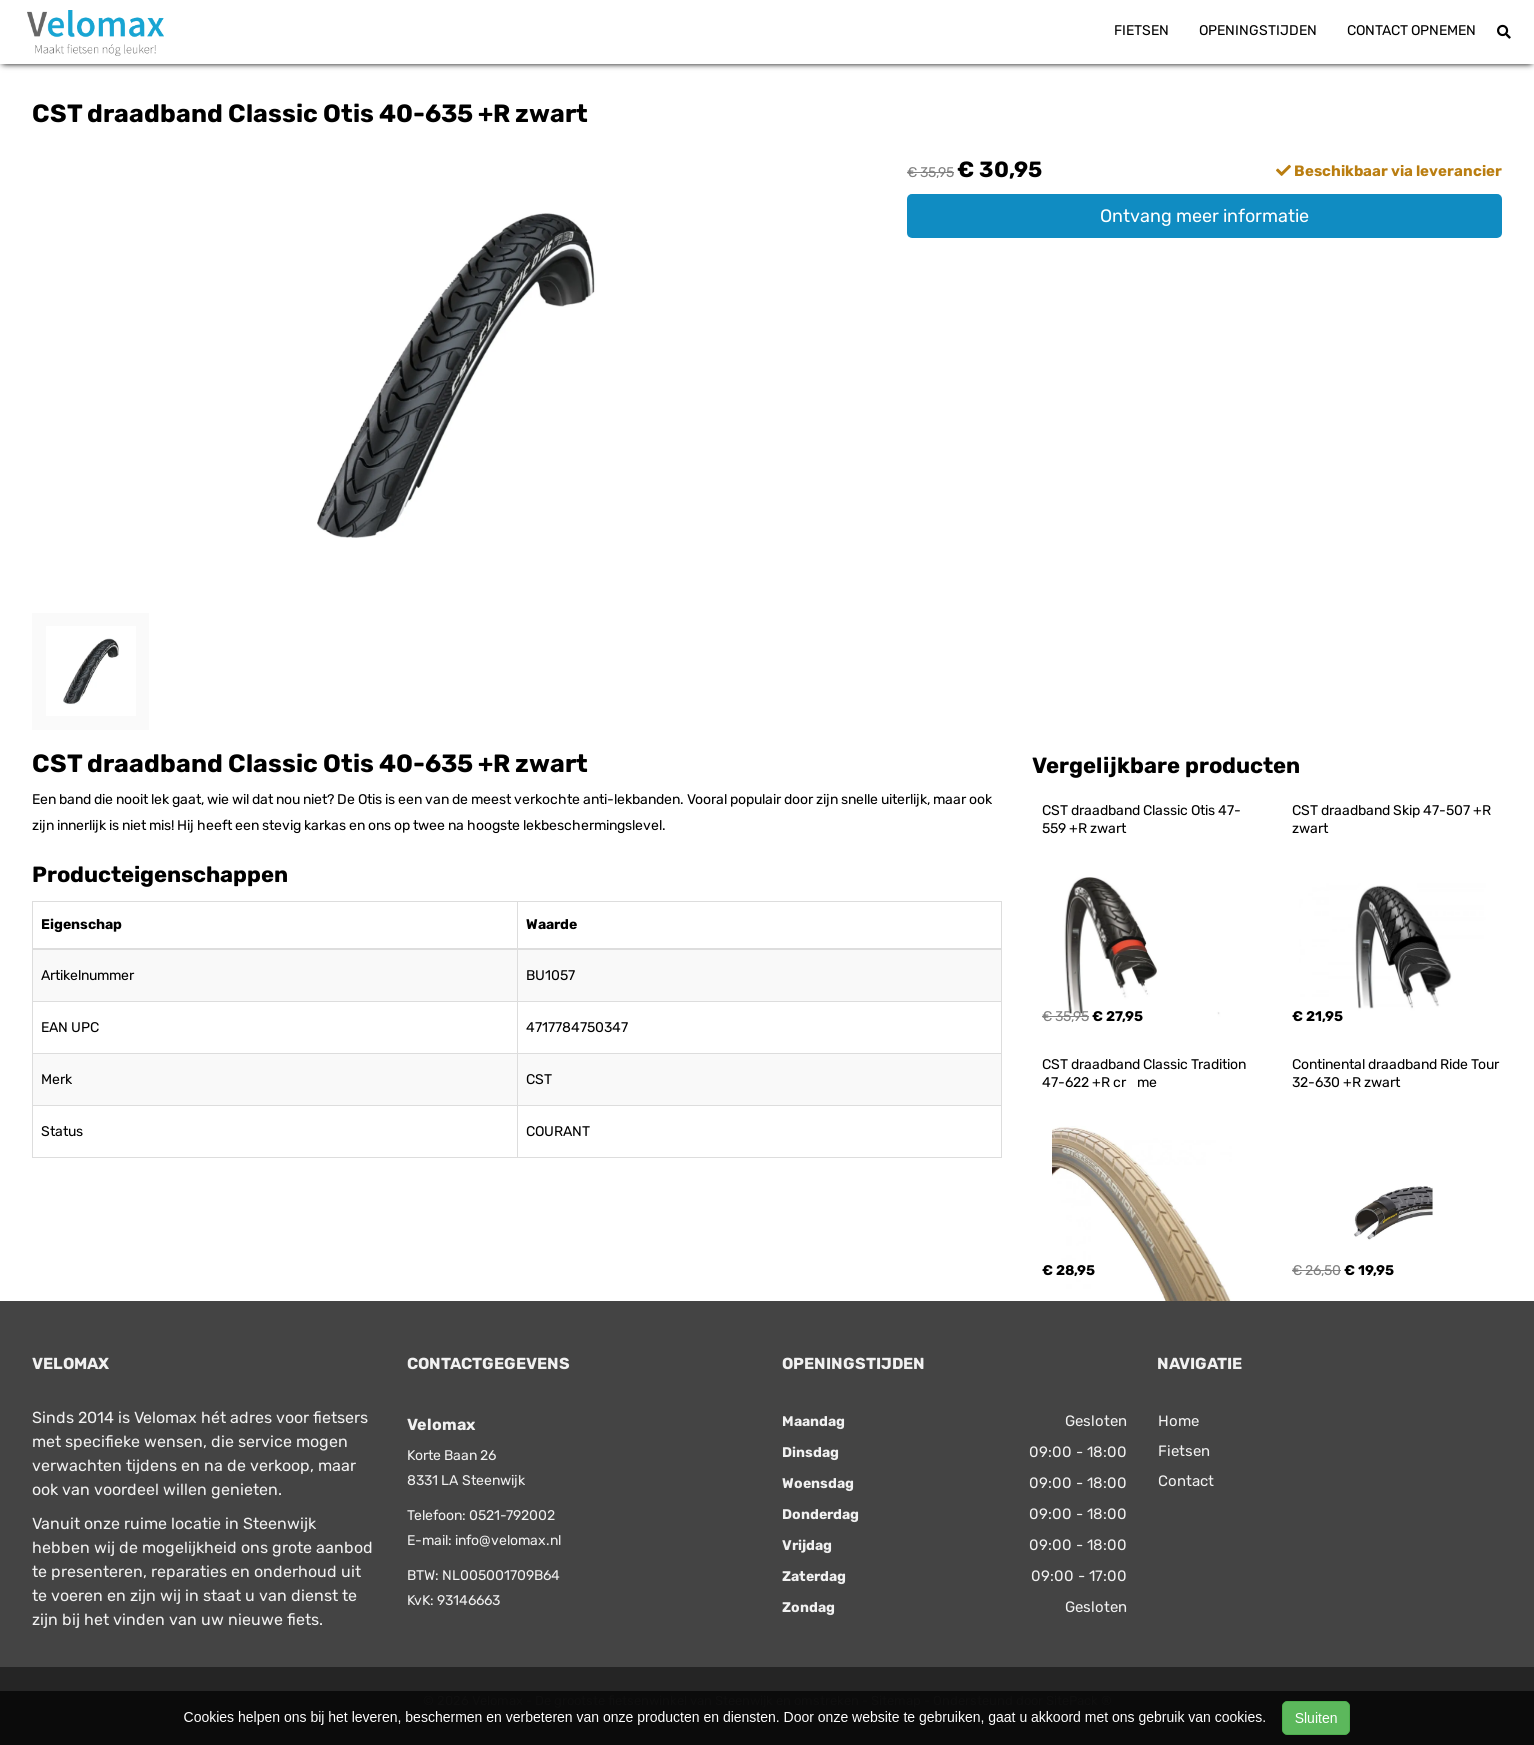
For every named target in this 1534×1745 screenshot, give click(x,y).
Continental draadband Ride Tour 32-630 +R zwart (1397, 1073)
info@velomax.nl (508, 1540)
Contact (1186, 1481)
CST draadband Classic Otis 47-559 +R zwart (1141, 819)
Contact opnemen (1411, 30)
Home (1178, 1421)
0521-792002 (512, 1515)
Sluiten (1316, 1718)
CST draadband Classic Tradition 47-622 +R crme (1145, 1073)
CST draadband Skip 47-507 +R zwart (1393, 819)
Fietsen (1141, 30)
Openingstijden (1258, 30)
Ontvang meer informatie (1204, 216)
